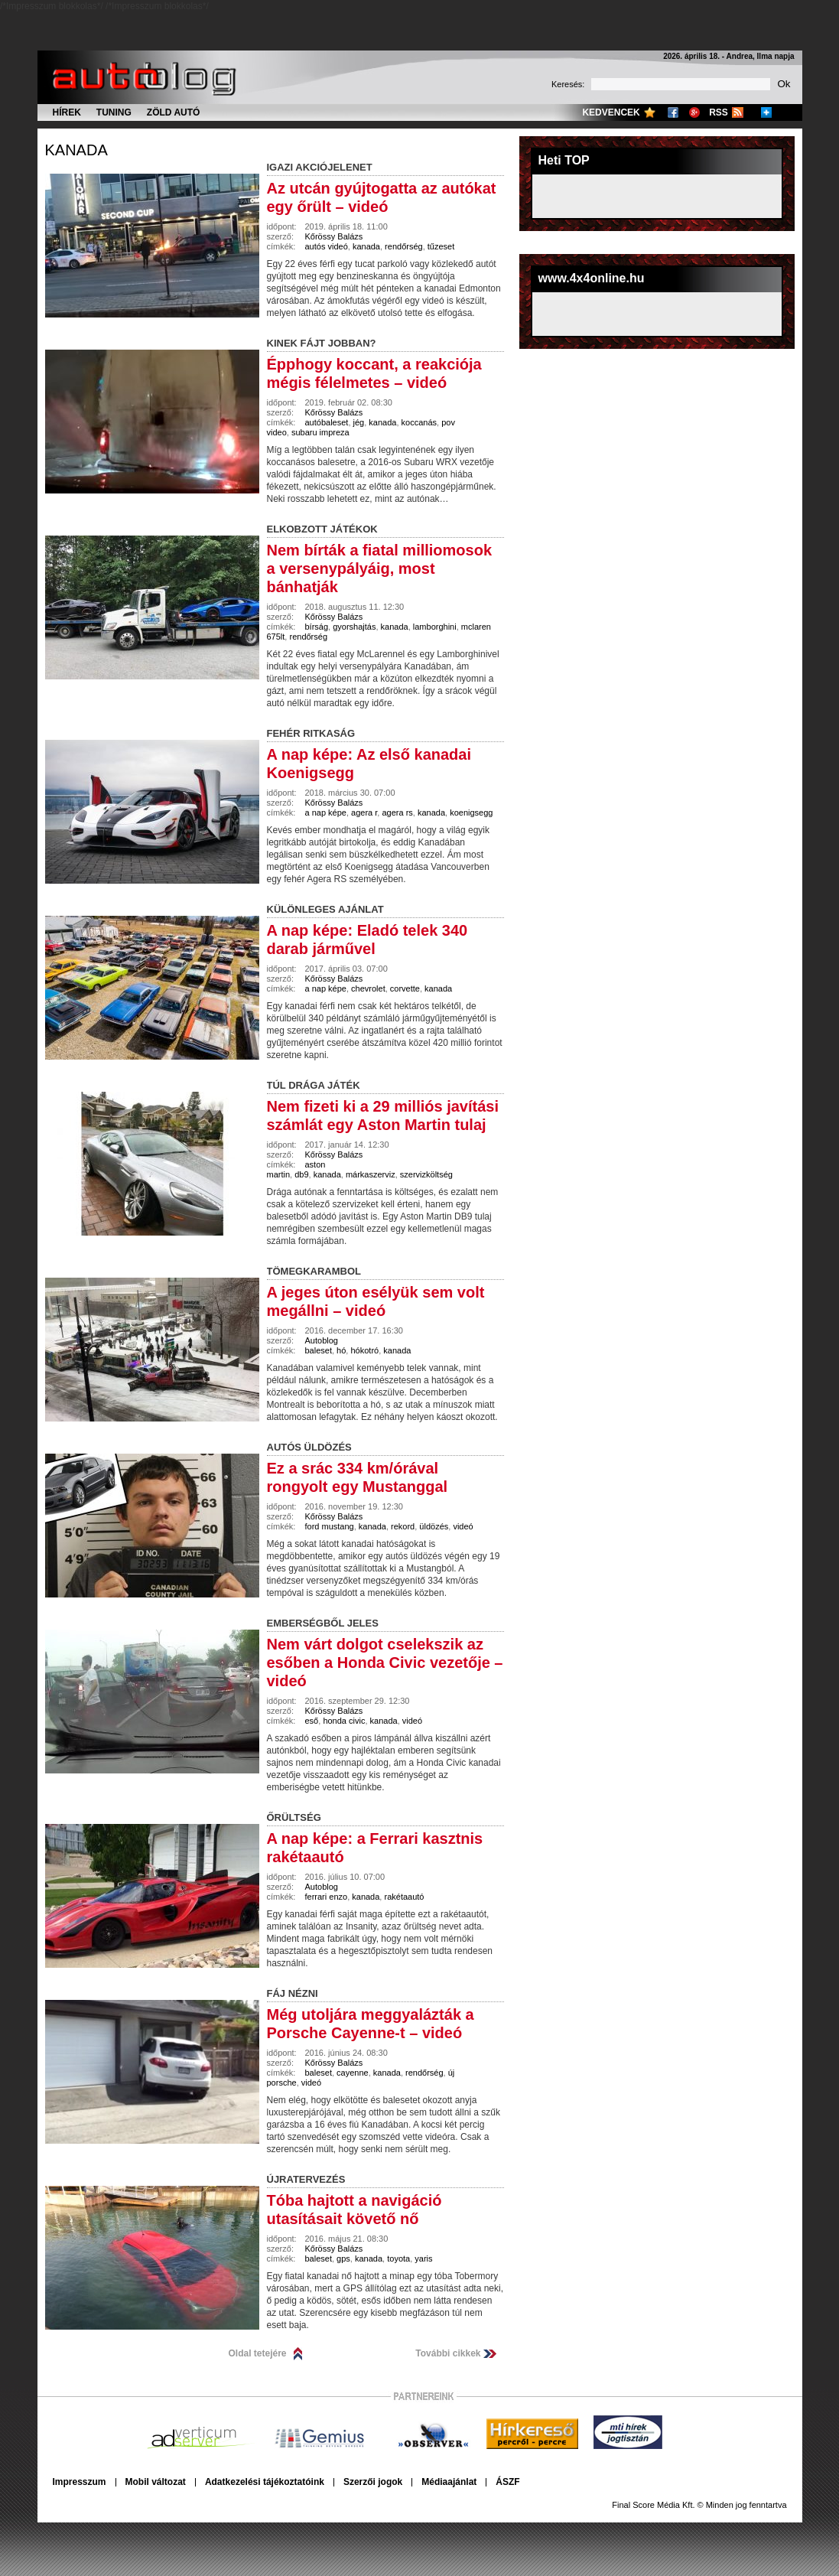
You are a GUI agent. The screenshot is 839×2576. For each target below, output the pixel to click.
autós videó (326, 246)
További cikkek (447, 2353)
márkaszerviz (370, 1174)
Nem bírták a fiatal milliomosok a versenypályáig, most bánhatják (380, 568)
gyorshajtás (354, 626)
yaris (423, 2258)
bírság (317, 626)
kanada (76, 150)
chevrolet (368, 988)
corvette (405, 988)
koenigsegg (471, 812)
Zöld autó (173, 112)
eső (312, 1720)
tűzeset (441, 246)
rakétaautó (404, 1896)
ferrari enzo (326, 1896)
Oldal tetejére (258, 2353)
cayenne (353, 2072)
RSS (718, 112)
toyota (398, 2258)
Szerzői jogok (372, 2482)
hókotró (364, 1350)
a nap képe (325, 812)
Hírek (67, 112)
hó (341, 1350)
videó (463, 1526)
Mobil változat (155, 2482)
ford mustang (329, 1526)
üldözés (433, 1526)
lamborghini (435, 626)
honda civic (344, 1720)
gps (343, 2258)
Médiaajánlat (448, 2482)
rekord (403, 1526)
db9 (301, 1174)
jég (359, 422)
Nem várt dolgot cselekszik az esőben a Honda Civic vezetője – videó (385, 1662)
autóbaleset (327, 422)
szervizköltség (426, 1174)
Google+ (694, 112)
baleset (318, 1350)
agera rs (397, 812)
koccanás (419, 422)
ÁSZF (507, 2482)
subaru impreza (320, 432)
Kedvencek (610, 112)
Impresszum (79, 2482)
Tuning (114, 112)
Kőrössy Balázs (334, 236)
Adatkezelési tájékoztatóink (264, 2482)
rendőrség (404, 246)
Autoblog (321, 1340)
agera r (364, 812)
